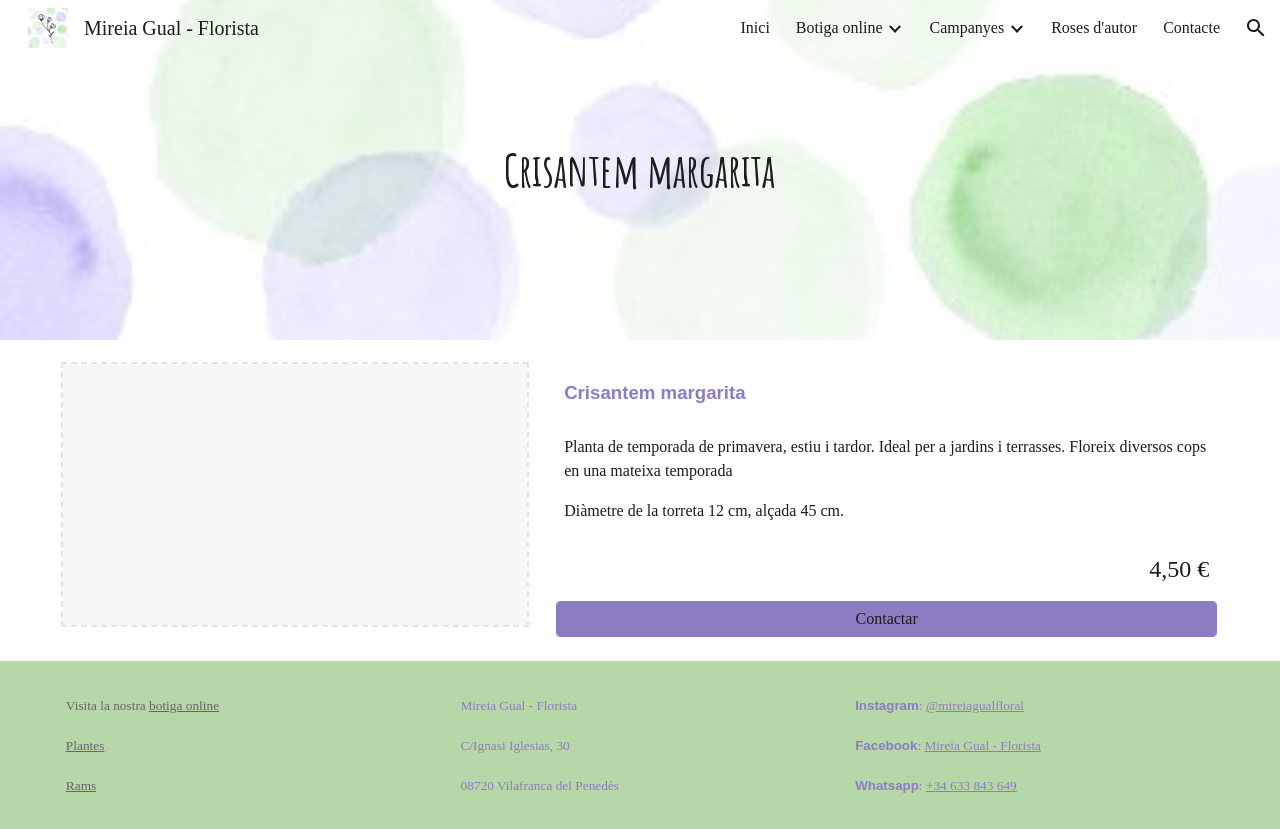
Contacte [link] (1191, 27)
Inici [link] (755, 27)
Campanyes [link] (966, 27)
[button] (1256, 28)
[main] (640, 170)
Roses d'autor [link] (1094, 27)
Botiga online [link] (839, 27)
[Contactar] (886, 619)
